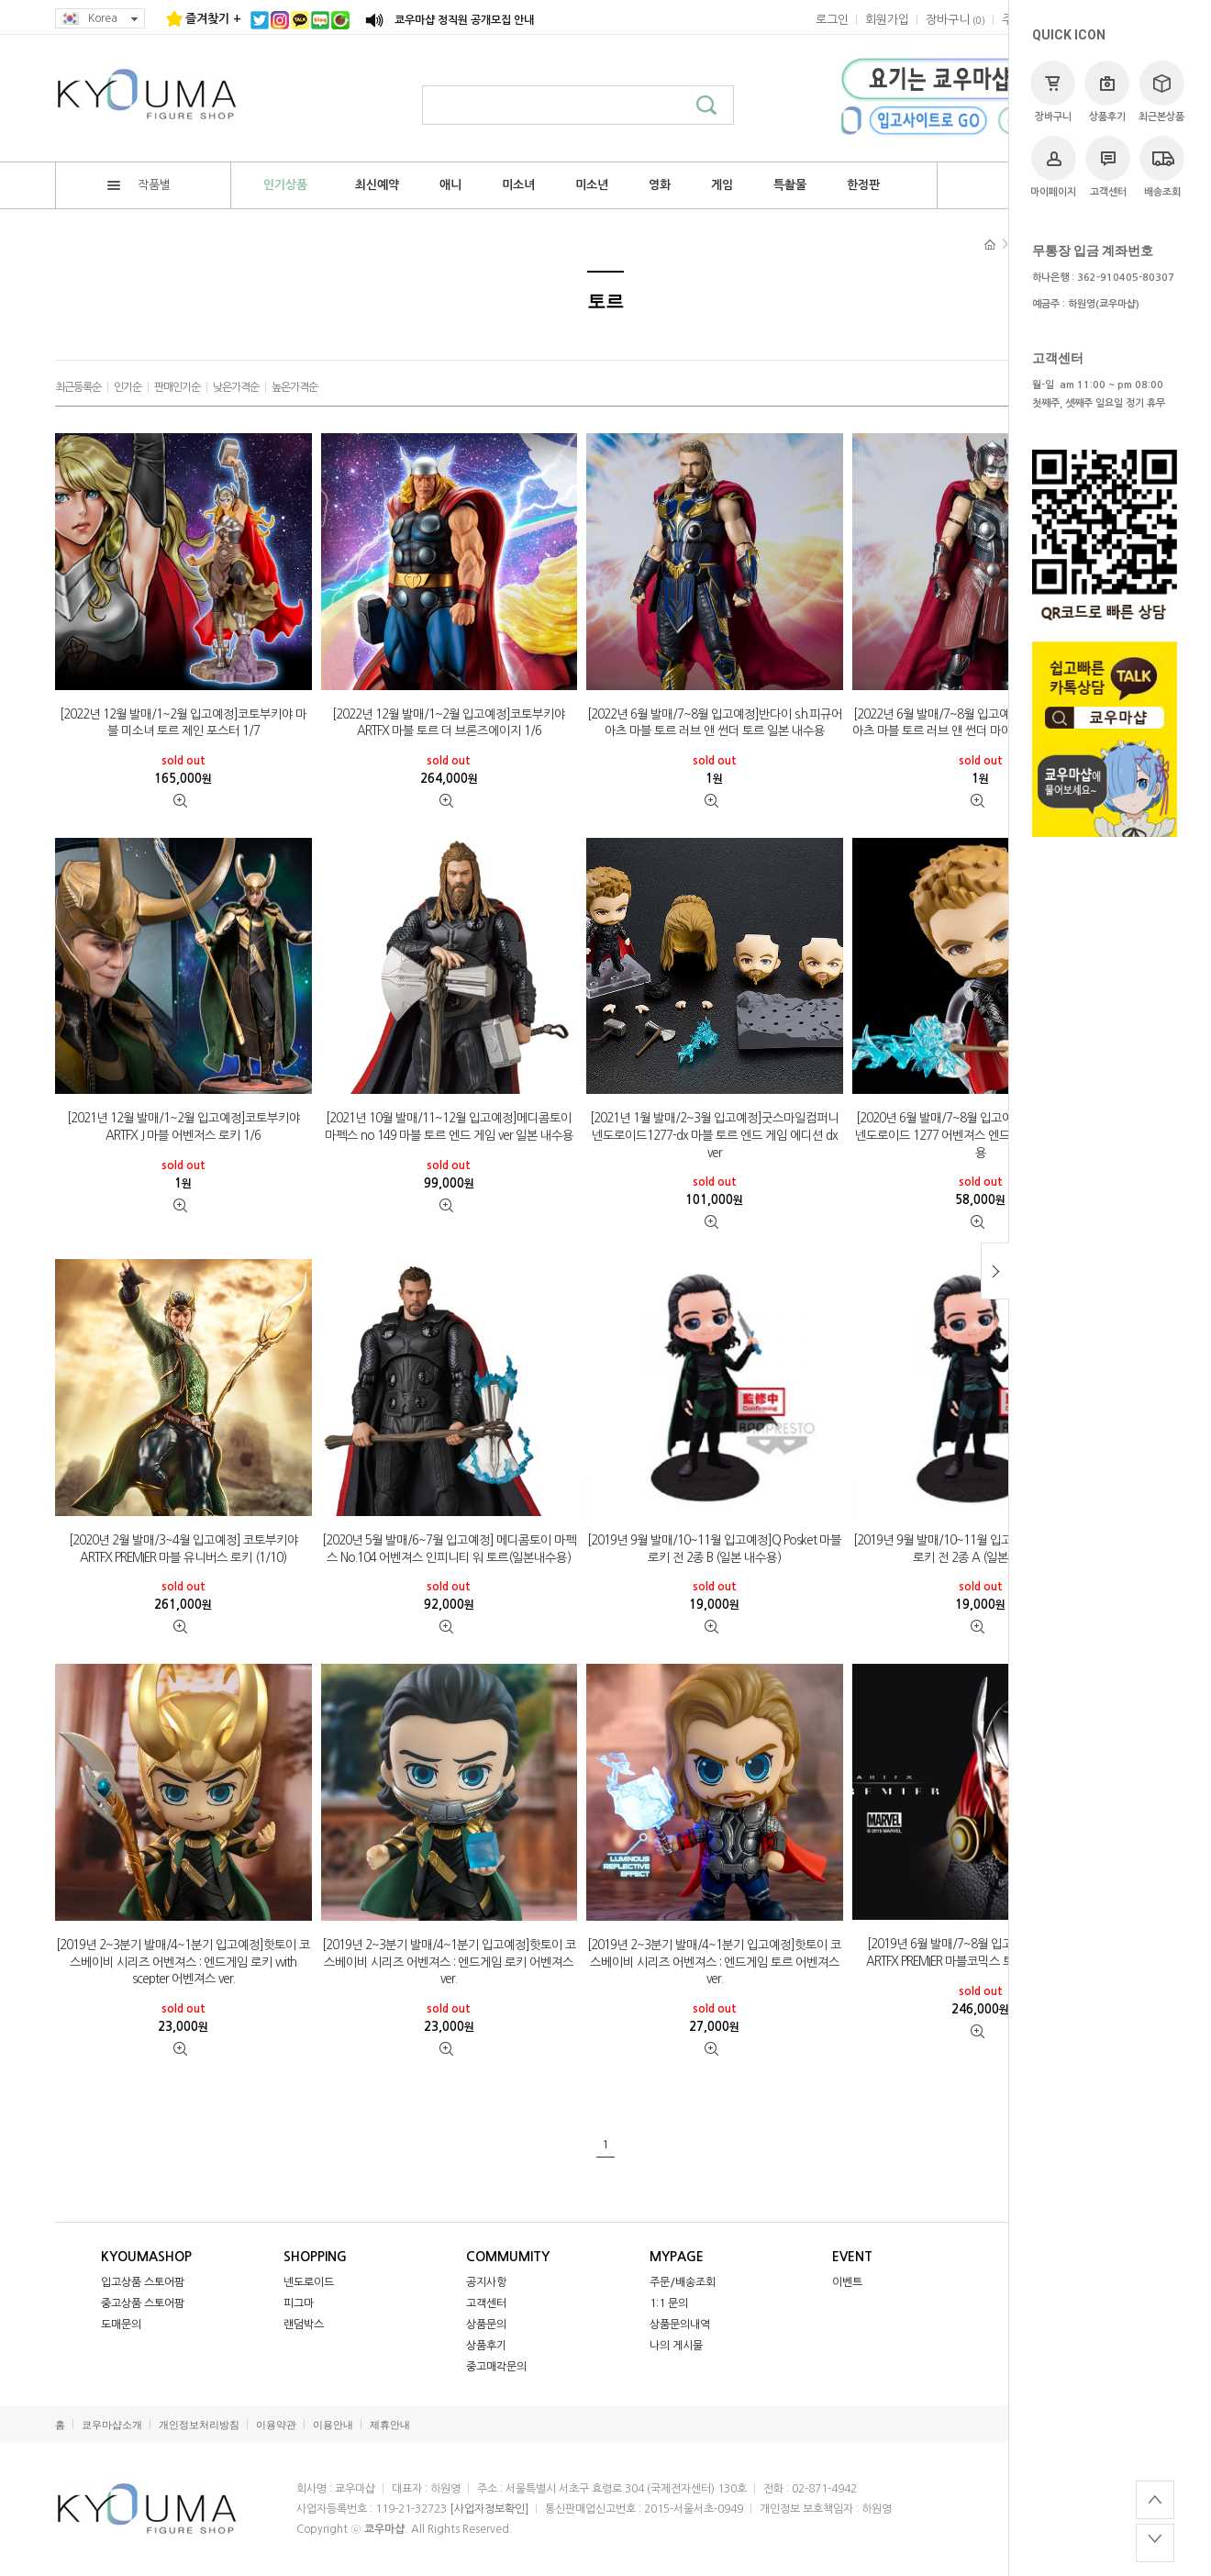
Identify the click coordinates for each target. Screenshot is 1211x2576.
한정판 (863, 185)
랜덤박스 (303, 2324)
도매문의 (121, 2324)
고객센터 (1107, 166)
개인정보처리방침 (199, 2425)
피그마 (298, 2303)
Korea (100, 19)
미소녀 (518, 185)
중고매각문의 (496, 2366)
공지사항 (486, 2282)
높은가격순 (294, 387)
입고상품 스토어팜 (142, 2282)
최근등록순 (78, 387)
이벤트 (847, 2282)
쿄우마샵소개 (112, 2425)
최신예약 (377, 185)
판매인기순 (177, 387)
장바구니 (1052, 91)
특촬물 (789, 185)
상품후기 (1106, 91)
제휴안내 (390, 2425)
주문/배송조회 (683, 2282)
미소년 (591, 185)
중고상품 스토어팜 (142, 2303)
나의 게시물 (676, 2345)
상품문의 (486, 2324)
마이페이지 (1053, 166)
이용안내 (333, 2425)
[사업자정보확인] (489, 2509)
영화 (660, 185)
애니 (450, 185)
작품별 (139, 185)
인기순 (127, 387)
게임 (722, 185)
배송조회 (1161, 166)
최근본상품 (1161, 91)
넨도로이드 (308, 2282)
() (955, 20)
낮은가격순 (236, 387)
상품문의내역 (680, 2324)
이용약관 (276, 2425)
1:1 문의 (669, 2303)
